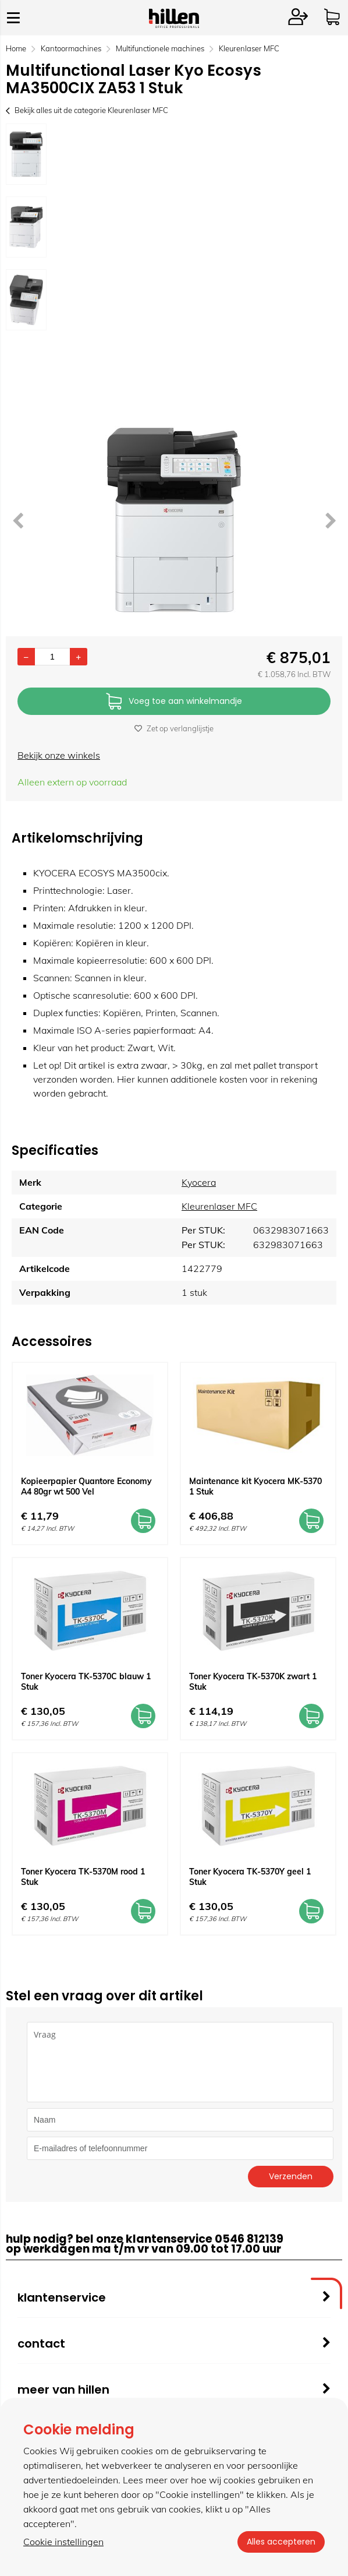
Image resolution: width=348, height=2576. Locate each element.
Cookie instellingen (63, 2541)
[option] (26, 154)
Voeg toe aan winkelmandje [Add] (174, 702)
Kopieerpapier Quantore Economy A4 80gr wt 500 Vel (86, 1486)
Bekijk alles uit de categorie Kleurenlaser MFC (87, 110)
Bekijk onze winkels (58, 755)
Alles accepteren (281, 2541)
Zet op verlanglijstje (174, 728)
